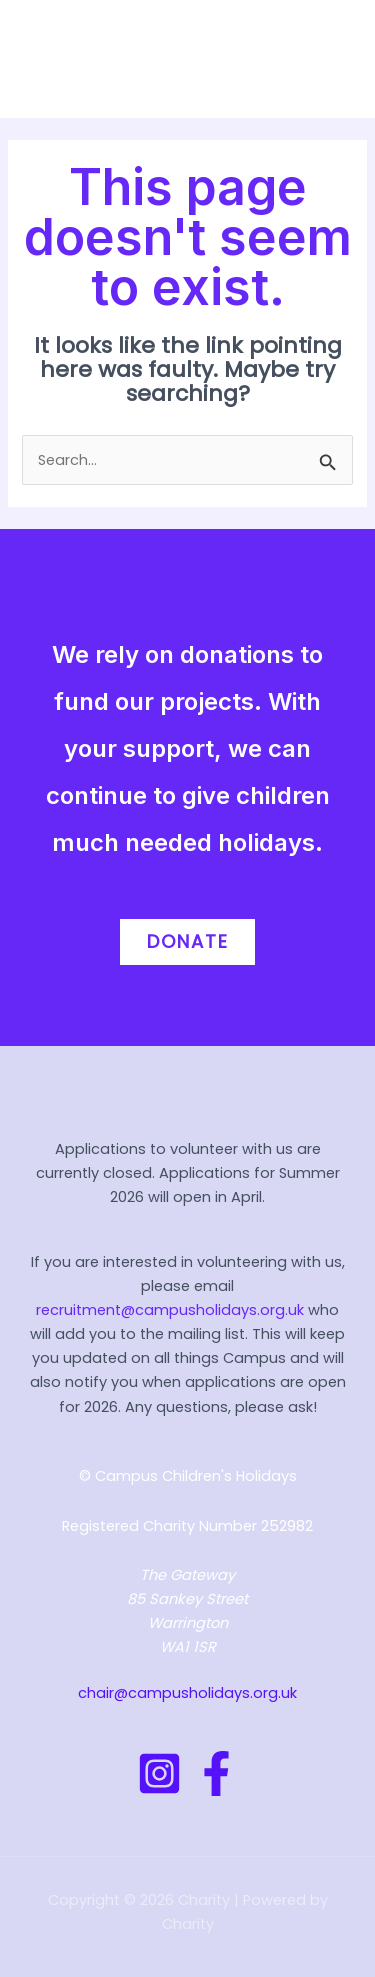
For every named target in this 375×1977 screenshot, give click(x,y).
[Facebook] (216, 1773)
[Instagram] (159, 1773)
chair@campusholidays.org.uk (187, 1693)
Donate (188, 941)
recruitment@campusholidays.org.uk (170, 1310)
